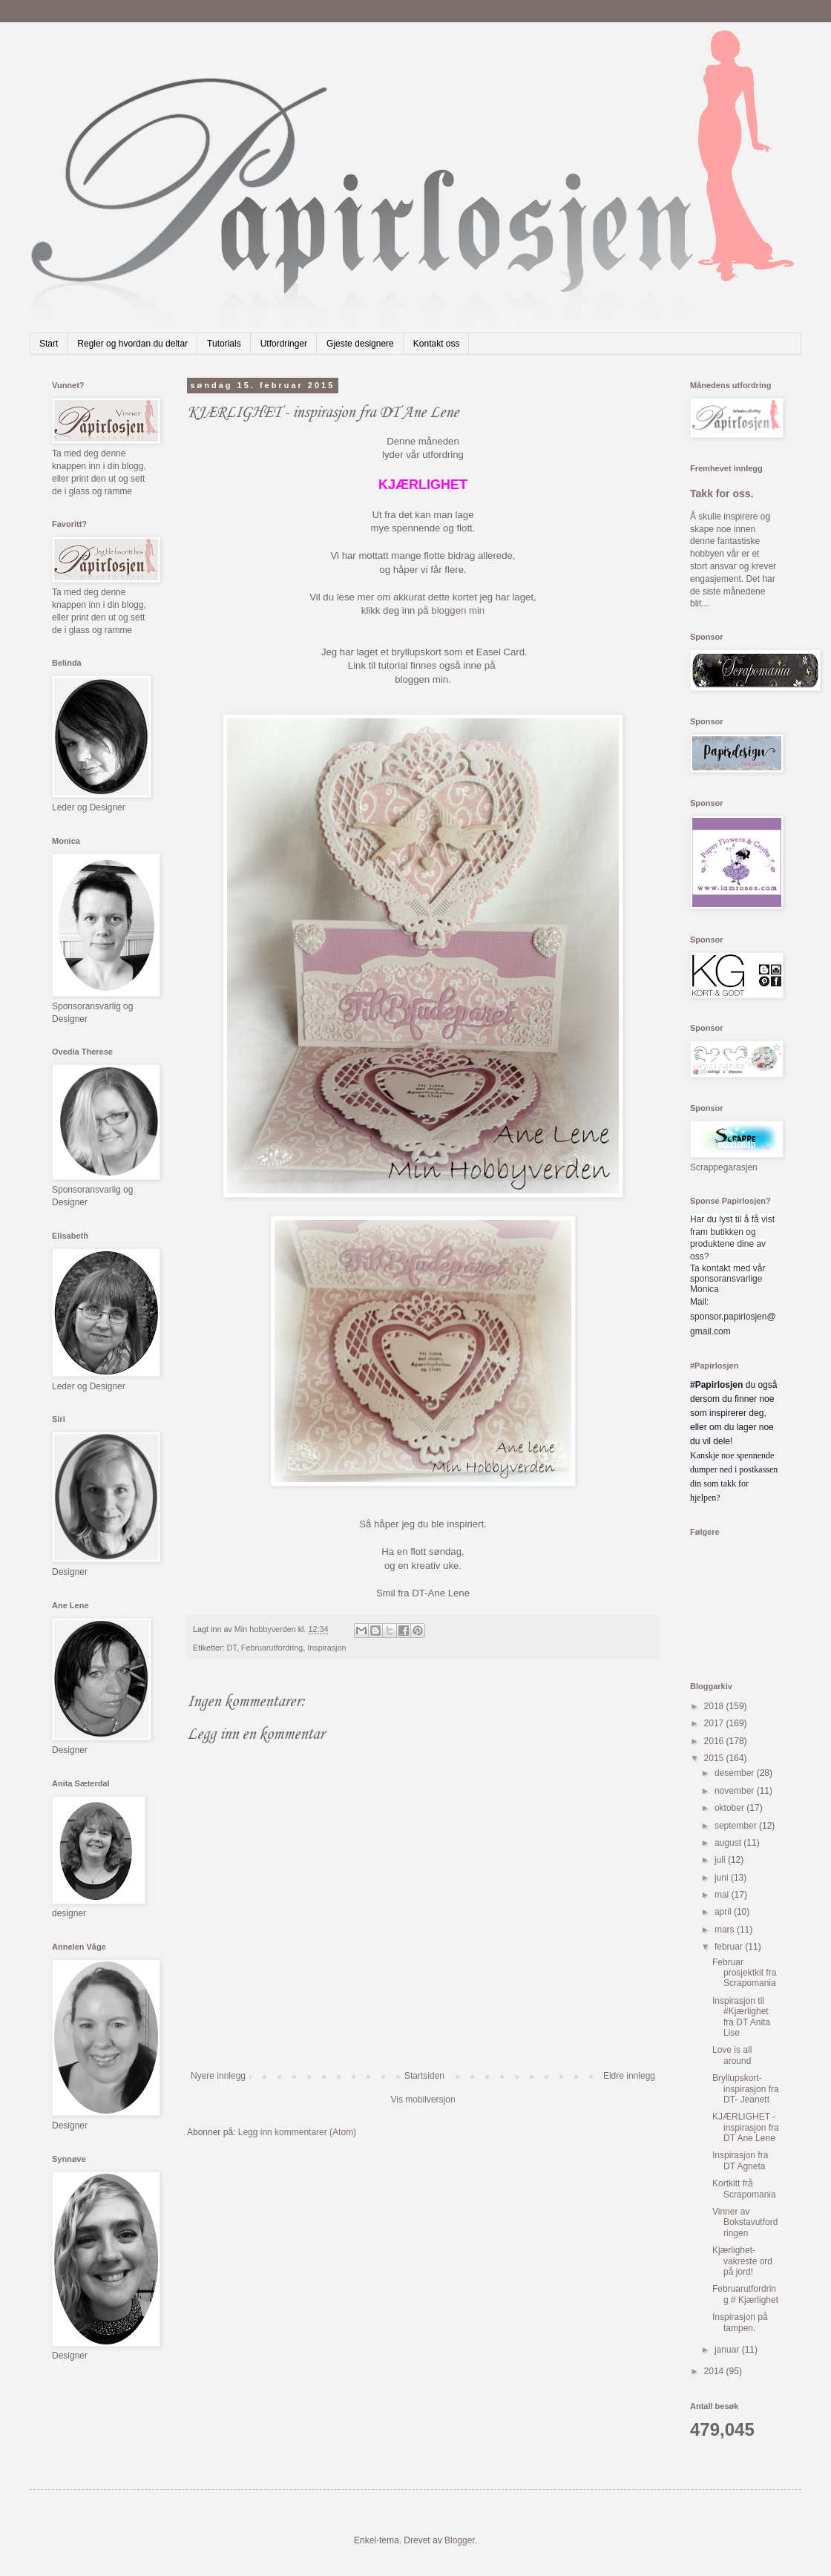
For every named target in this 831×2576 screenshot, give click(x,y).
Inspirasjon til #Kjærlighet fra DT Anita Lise (741, 2017)
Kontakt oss (436, 343)
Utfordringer (283, 343)
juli (721, 1860)
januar (728, 2349)
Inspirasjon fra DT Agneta (740, 2160)
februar (730, 1946)
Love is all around (732, 2055)
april (724, 1912)
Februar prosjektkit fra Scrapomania (744, 1973)
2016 (715, 1741)
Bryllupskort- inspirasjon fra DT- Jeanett (745, 2089)
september (737, 1825)
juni (723, 1877)
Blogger (459, 2540)
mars (726, 1929)
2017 (715, 1723)
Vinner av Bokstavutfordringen (745, 2222)
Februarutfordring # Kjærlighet (745, 2294)
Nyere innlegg (218, 2076)
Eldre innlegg (629, 2076)
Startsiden (424, 2076)
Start (48, 343)
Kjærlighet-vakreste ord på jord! (742, 2261)
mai (723, 1895)
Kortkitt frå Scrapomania (744, 2188)
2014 (715, 2371)
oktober (730, 1808)
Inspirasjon (326, 1647)
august (729, 1843)
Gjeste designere (360, 343)
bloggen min (458, 610)
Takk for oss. (722, 493)
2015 (715, 1758)
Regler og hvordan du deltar (132, 343)
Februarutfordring (272, 1647)
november (736, 1791)
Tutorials (224, 343)
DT (232, 1647)
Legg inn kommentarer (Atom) (297, 2132)
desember (736, 1773)
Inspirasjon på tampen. (740, 2322)
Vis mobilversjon (422, 2099)
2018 (715, 1706)
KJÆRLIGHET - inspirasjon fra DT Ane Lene (745, 2127)
